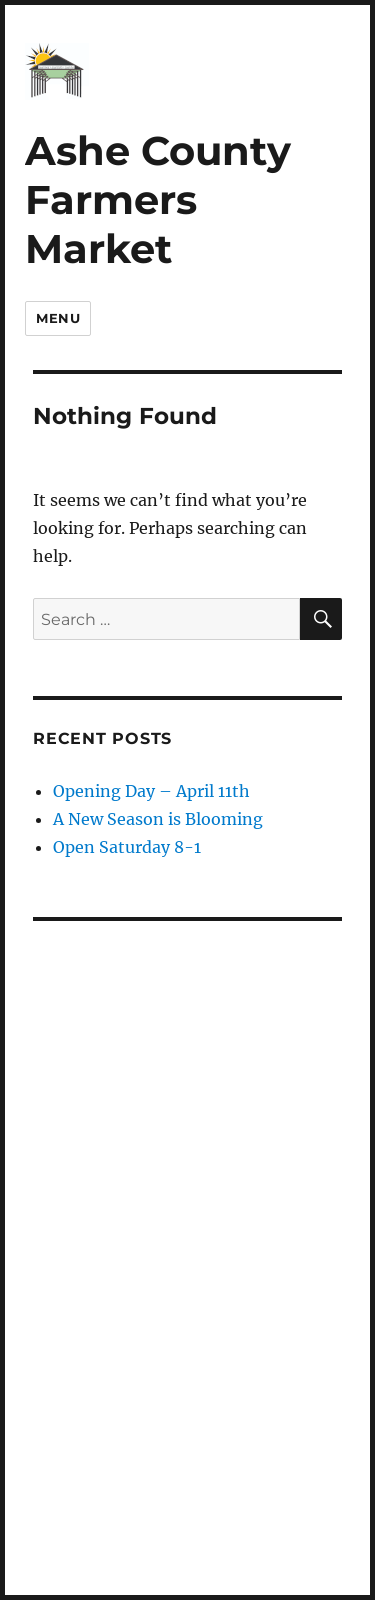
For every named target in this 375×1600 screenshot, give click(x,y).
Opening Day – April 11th (151, 791)
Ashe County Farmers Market (158, 199)
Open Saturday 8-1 (127, 847)
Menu (58, 318)
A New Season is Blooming (158, 819)
